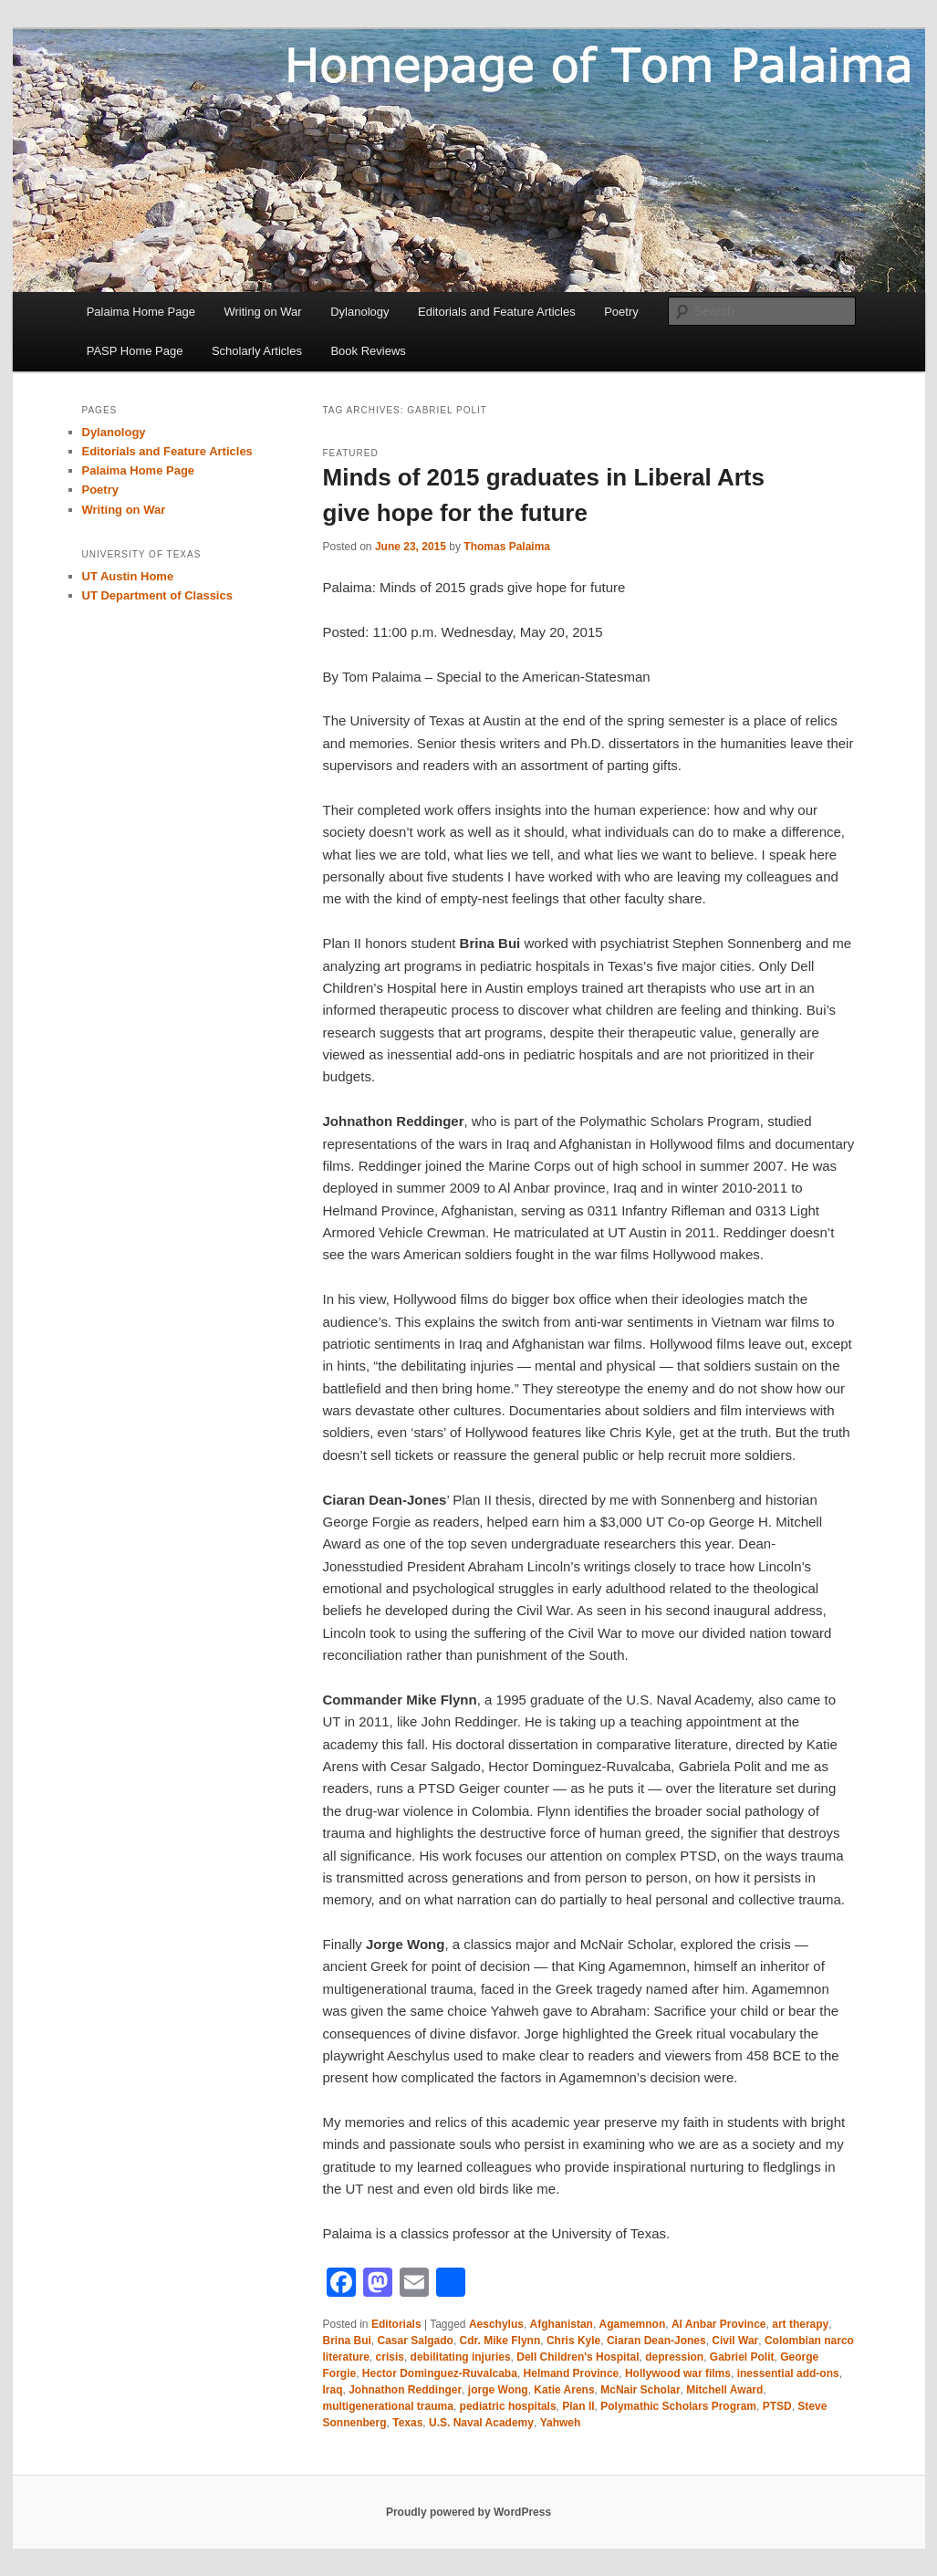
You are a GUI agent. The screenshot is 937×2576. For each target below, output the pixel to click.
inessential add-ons (788, 2373)
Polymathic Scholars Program (678, 2406)
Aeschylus (496, 2324)
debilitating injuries (461, 2357)
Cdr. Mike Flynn (500, 2340)
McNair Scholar (640, 2389)
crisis (390, 2357)
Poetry (621, 311)
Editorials (396, 2324)
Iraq (333, 2389)
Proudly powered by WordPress (468, 2512)
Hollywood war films (678, 2373)
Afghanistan (561, 2324)
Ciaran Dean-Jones (656, 2340)
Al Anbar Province (719, 2324)
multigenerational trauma (388, 2406)
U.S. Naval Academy (481, 2422)
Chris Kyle (573, 2340)
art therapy (800, 2324)
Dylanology (359, 311)
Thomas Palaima (506, 546)
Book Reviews (367, 351)
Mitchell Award (724, 2389)
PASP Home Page (135, 351)
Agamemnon (632, 2324)
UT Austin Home (128, 576)
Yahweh (560, 2422)
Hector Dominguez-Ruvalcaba (439, 2373)
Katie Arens (564, 2389)
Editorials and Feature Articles (497, 311)
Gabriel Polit (742, 2357)
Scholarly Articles (257, 351)
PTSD (777, 2406)
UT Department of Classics (157, 595)
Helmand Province (571, 2373)
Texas (407, 2422)
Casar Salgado (415, 2340)
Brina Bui (347, 2340)
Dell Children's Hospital (577, 2357)
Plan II (578, 2406)
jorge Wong (498, 2389)
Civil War (735, 2340)
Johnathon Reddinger (405, 2389)
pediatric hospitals (508, 2406)
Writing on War (262, 311)
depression (674, 2357)
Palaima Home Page (141, 311)
